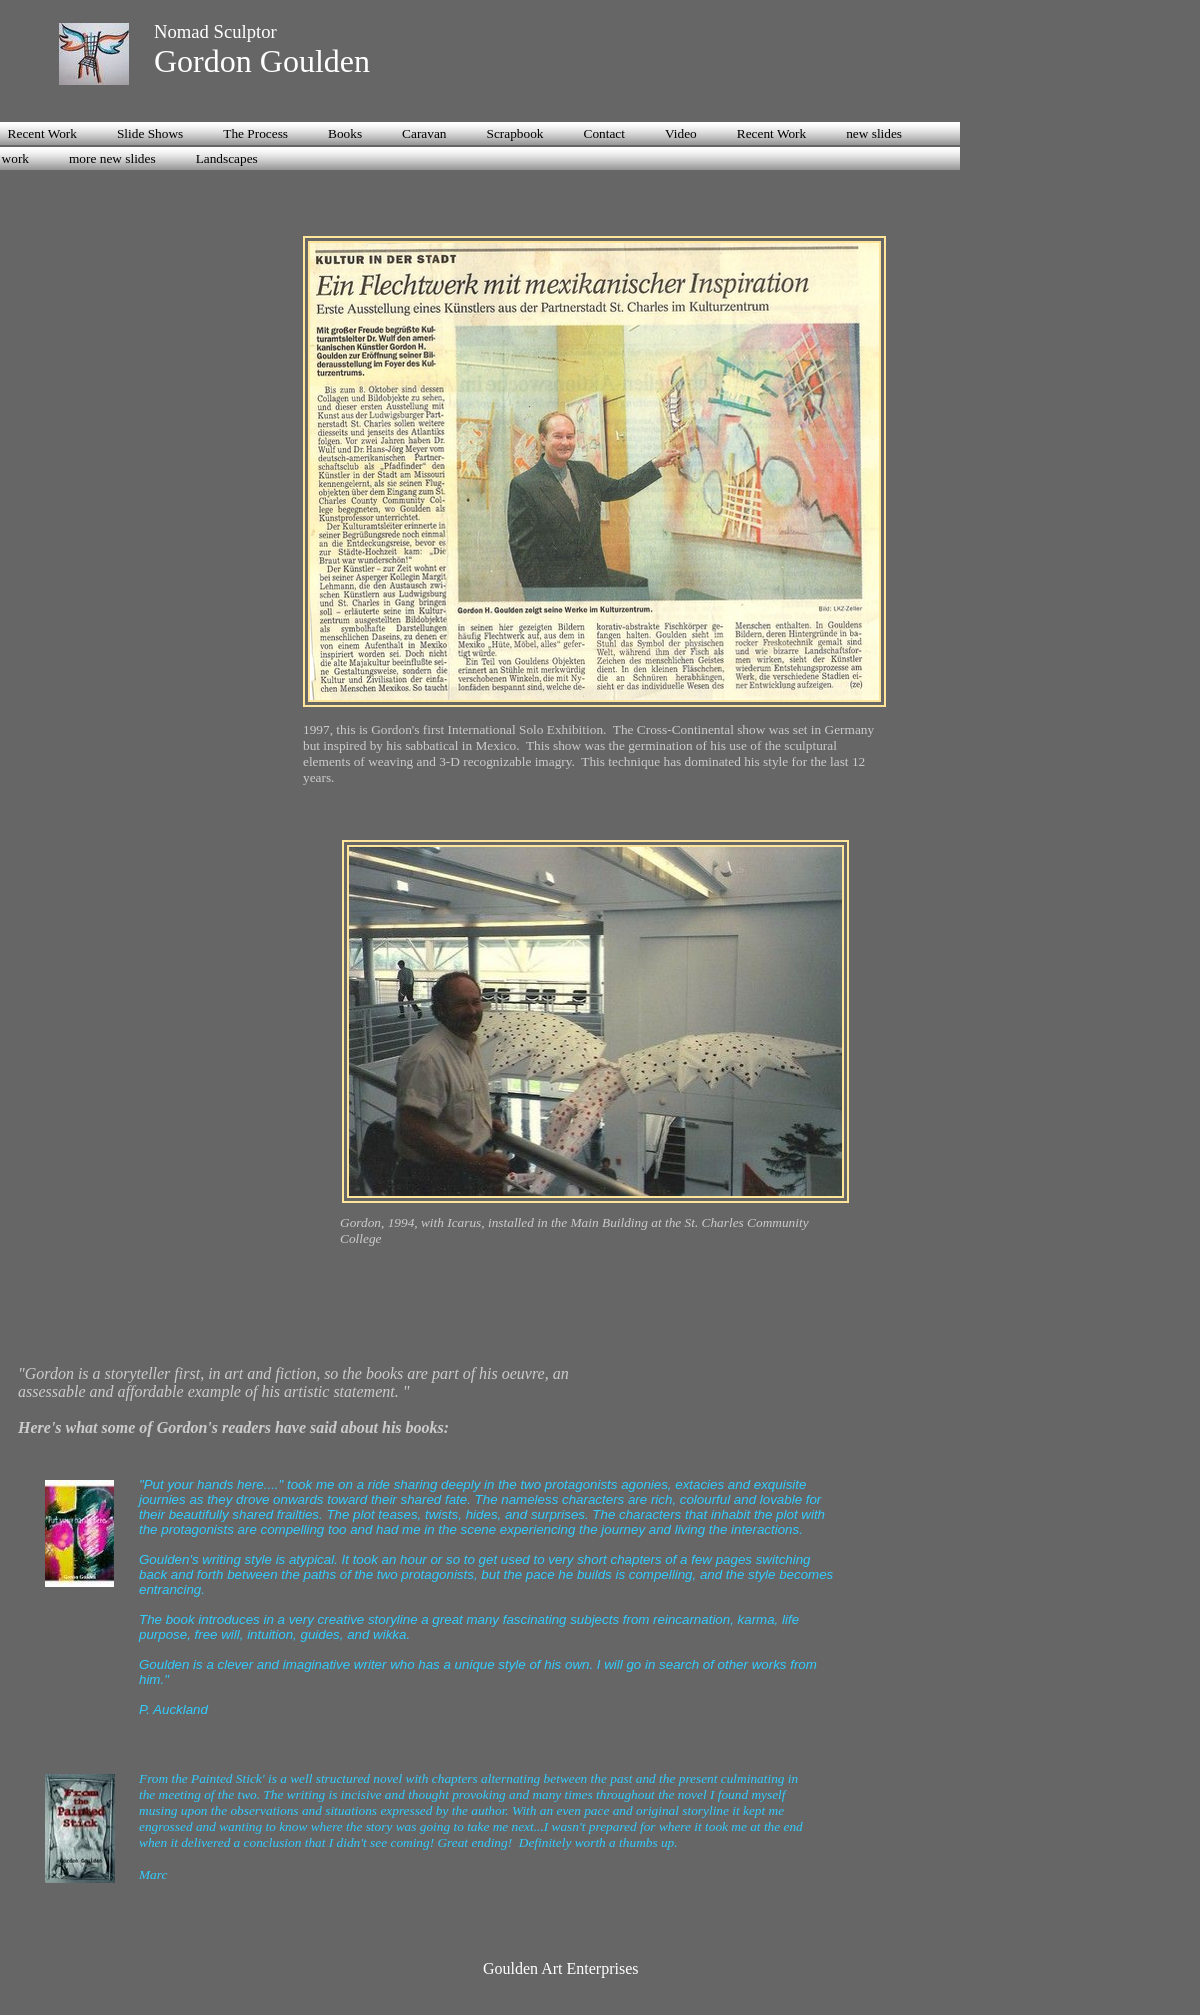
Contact (604, 133)
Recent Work (771, 133)
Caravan (424, 133)
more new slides (112, 158)
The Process (255, 133)
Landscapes (227, 158)
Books (345, 133)
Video (681, 133)
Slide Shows (150, 133)
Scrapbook (515, 133)
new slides (874, 133)
